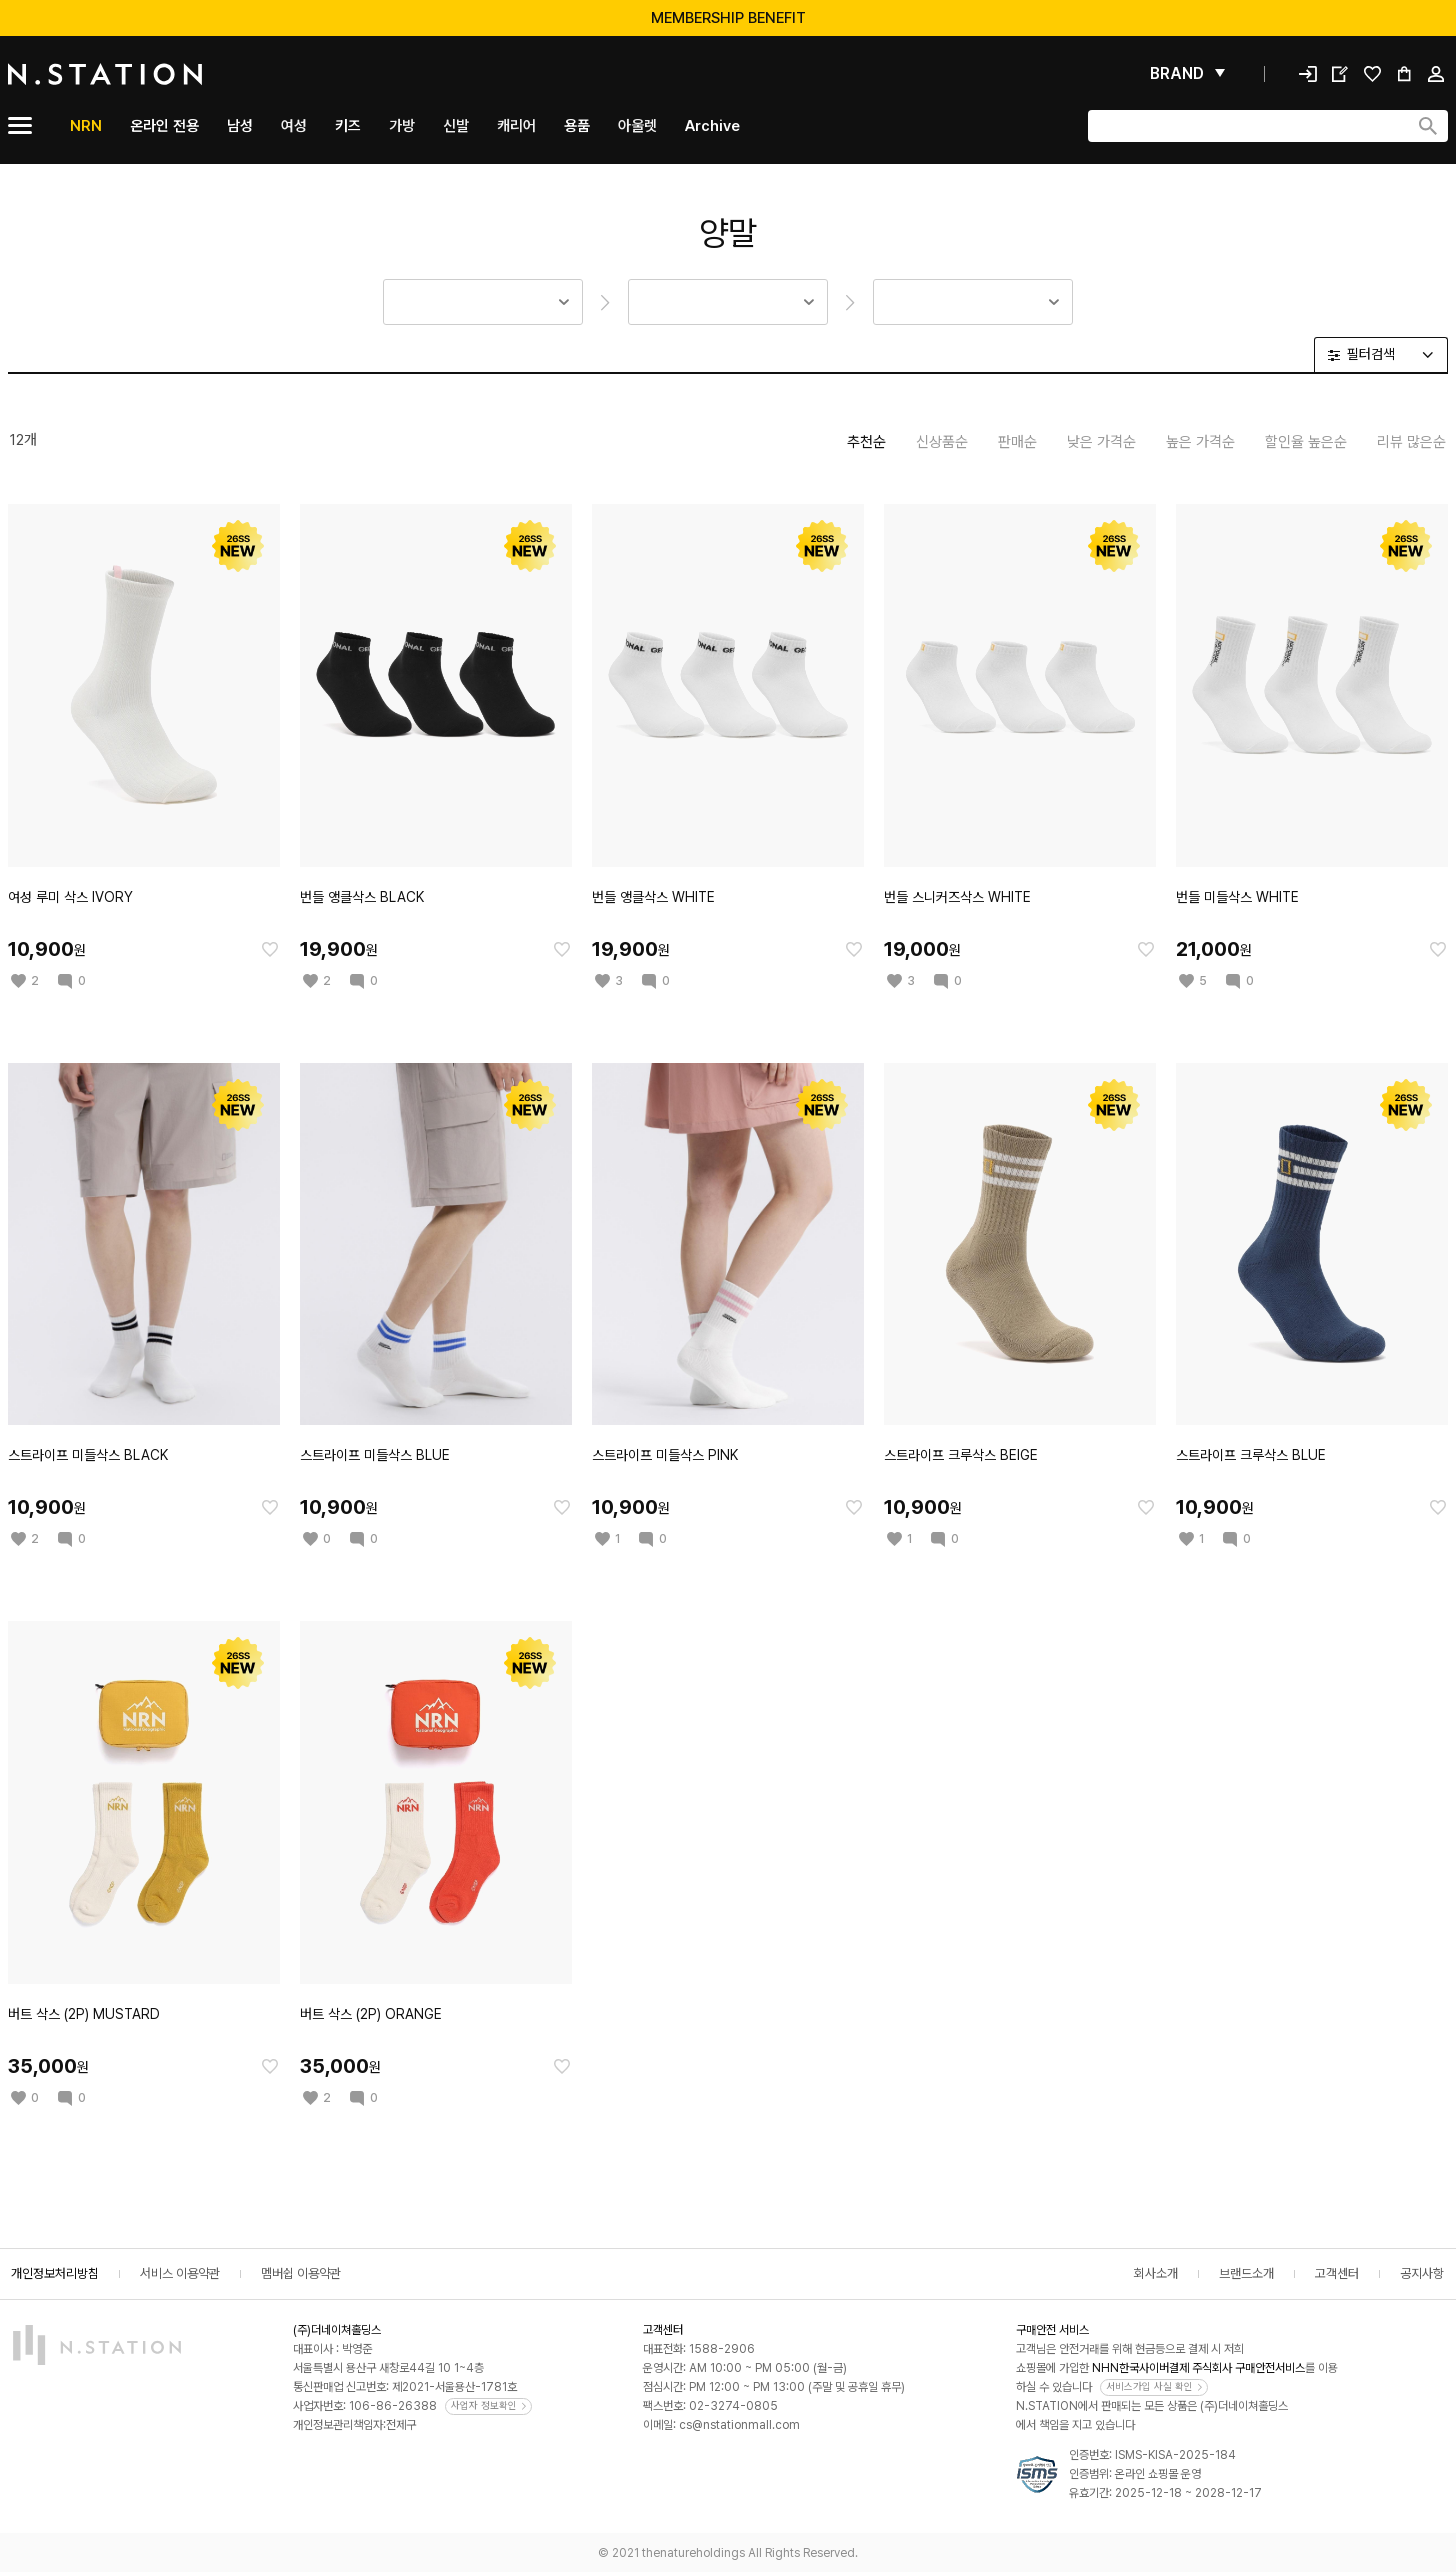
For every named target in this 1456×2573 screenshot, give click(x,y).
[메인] (152, 74)
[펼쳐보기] (1187, 74)
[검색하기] (1428, 126)
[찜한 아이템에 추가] (270, 949)
